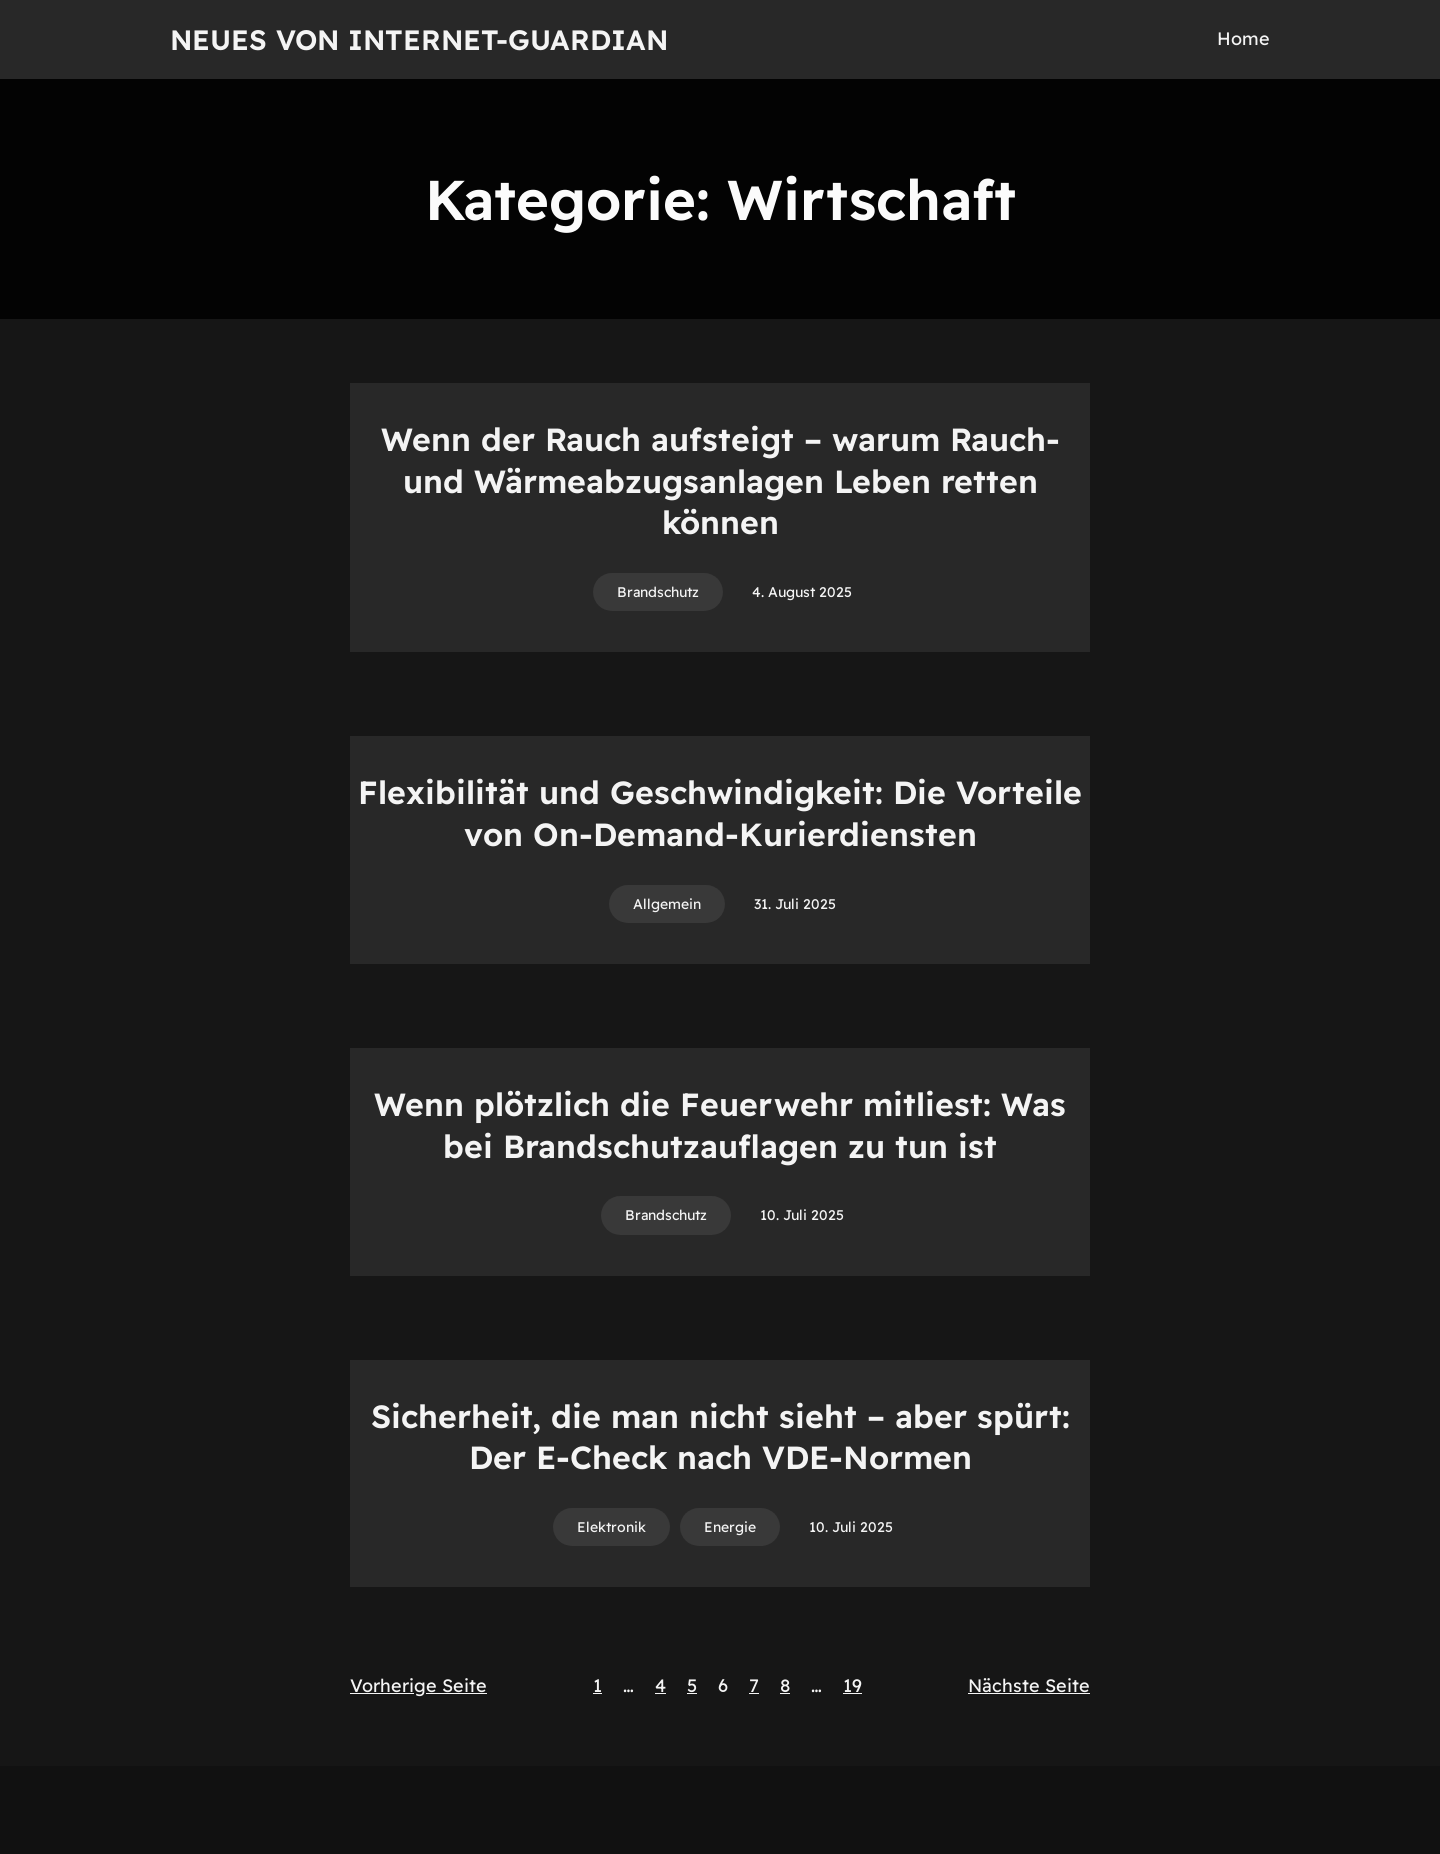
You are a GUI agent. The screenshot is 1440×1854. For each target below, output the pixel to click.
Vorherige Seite (418, 1685)
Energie (730, 1527)
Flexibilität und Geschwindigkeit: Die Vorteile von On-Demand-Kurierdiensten (720, 813)
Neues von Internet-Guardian (419, 39)
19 (852, 1685)
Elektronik (611, 1527)
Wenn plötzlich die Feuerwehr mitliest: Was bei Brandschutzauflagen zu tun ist (720, 1125)
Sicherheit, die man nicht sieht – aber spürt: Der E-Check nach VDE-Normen (720, 1437)
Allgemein (667, 904)
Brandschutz (658, 592)
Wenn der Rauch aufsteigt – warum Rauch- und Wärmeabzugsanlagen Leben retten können (720, 480)
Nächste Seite (1029, 1685)
